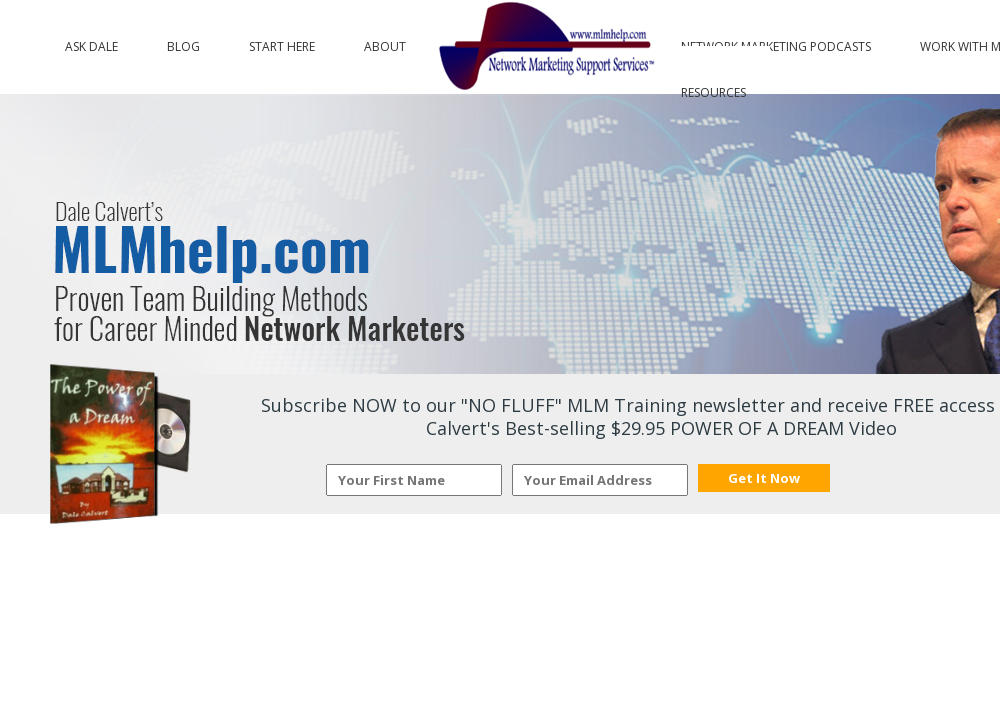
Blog (183, 42)
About (385, 42)
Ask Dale (91, 42)
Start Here (282, 42)
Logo (543, 47)
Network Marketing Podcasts (776, 42)
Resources (713, 88)
